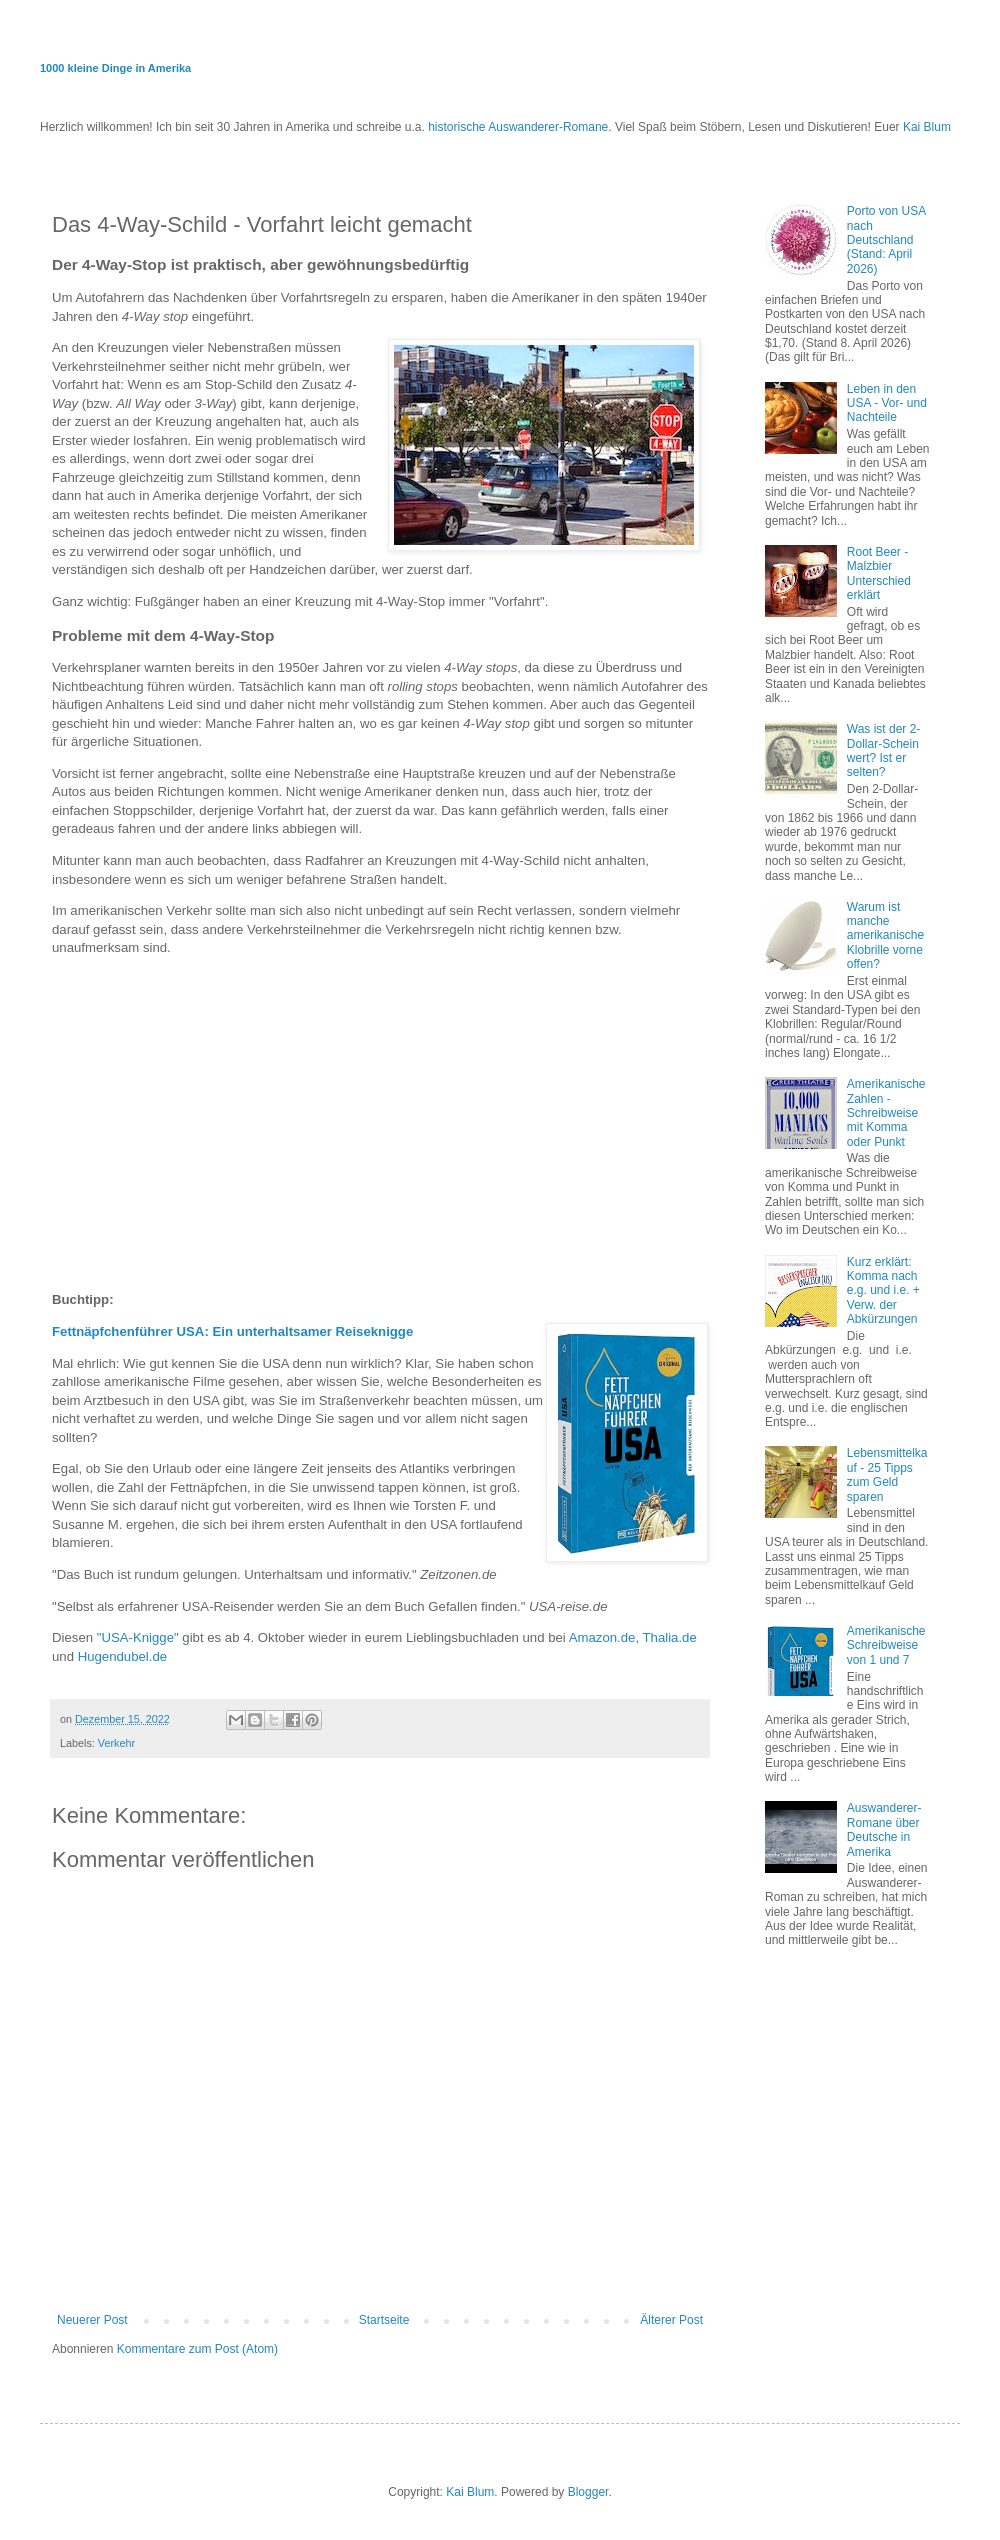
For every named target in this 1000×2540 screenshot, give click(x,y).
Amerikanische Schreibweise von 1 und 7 (886, 1645)
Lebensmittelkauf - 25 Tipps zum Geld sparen (887, 1474)
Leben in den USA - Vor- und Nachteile (887, 403)
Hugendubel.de (122, 1656)
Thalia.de (670, 1637)
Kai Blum (927, 127)
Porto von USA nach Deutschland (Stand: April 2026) (886, 240)
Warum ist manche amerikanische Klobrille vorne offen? (885, 936)
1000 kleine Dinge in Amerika (115, 68)
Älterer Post (671, 2320)
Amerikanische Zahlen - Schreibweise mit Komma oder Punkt (886, 1113)
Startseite (384, 2320)
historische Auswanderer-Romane (518, 127)
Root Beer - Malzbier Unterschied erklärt (879, 573)
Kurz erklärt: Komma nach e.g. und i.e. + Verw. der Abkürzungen (883, 1291)
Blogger (588, 2492)
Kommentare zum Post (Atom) (197, 2349)
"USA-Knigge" (138, 1637)
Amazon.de (602, 1637)
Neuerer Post (92, 2320)
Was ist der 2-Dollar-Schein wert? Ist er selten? (884, 750)
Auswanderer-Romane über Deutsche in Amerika (884, 1829)
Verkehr (116, 1743)
